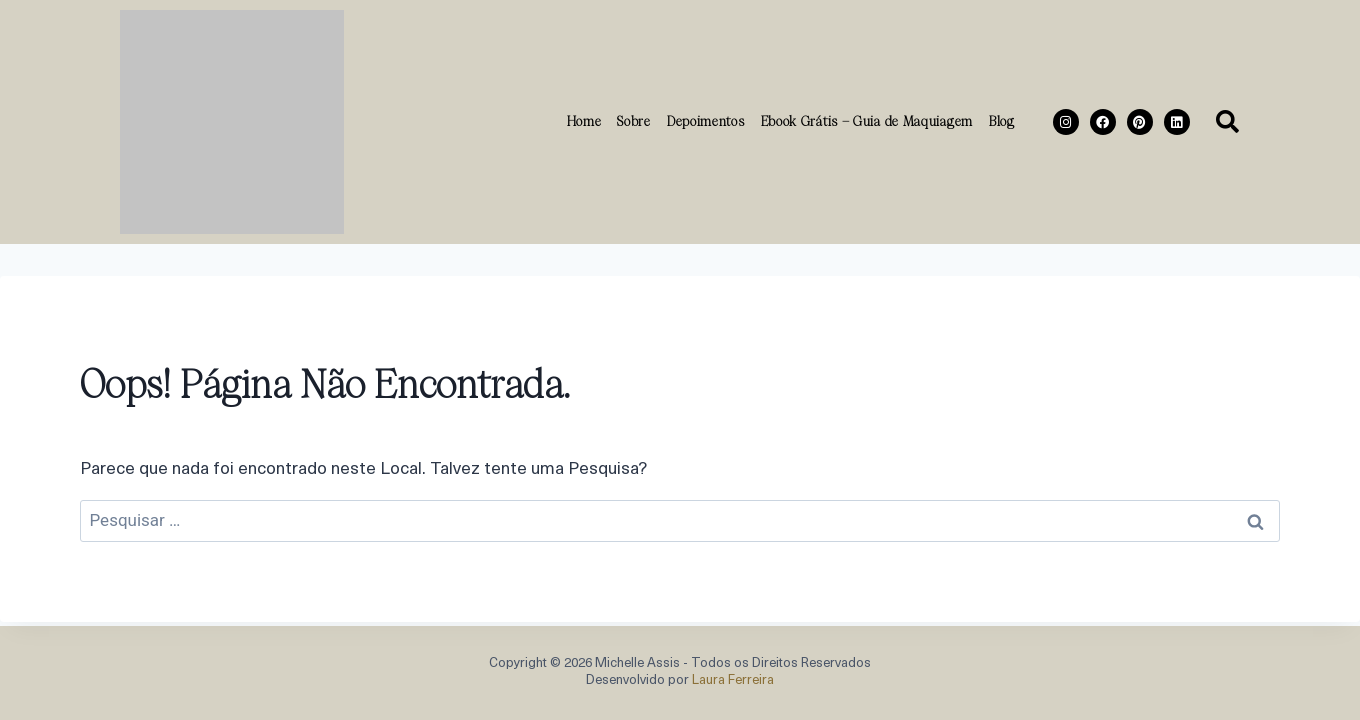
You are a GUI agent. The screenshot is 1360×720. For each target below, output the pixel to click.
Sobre (634, 121)
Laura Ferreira (733, 680)
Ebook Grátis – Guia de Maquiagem (867, 121)
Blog (1002, 121)
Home (584, 121)
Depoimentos (706, 121)
